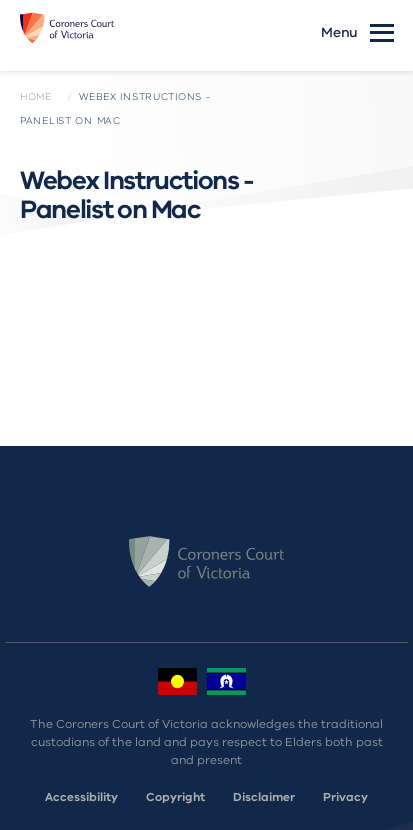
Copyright (175, 797)
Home (36, 97)
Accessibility (81, 797)
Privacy (345, 797)
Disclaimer (264, 797)
